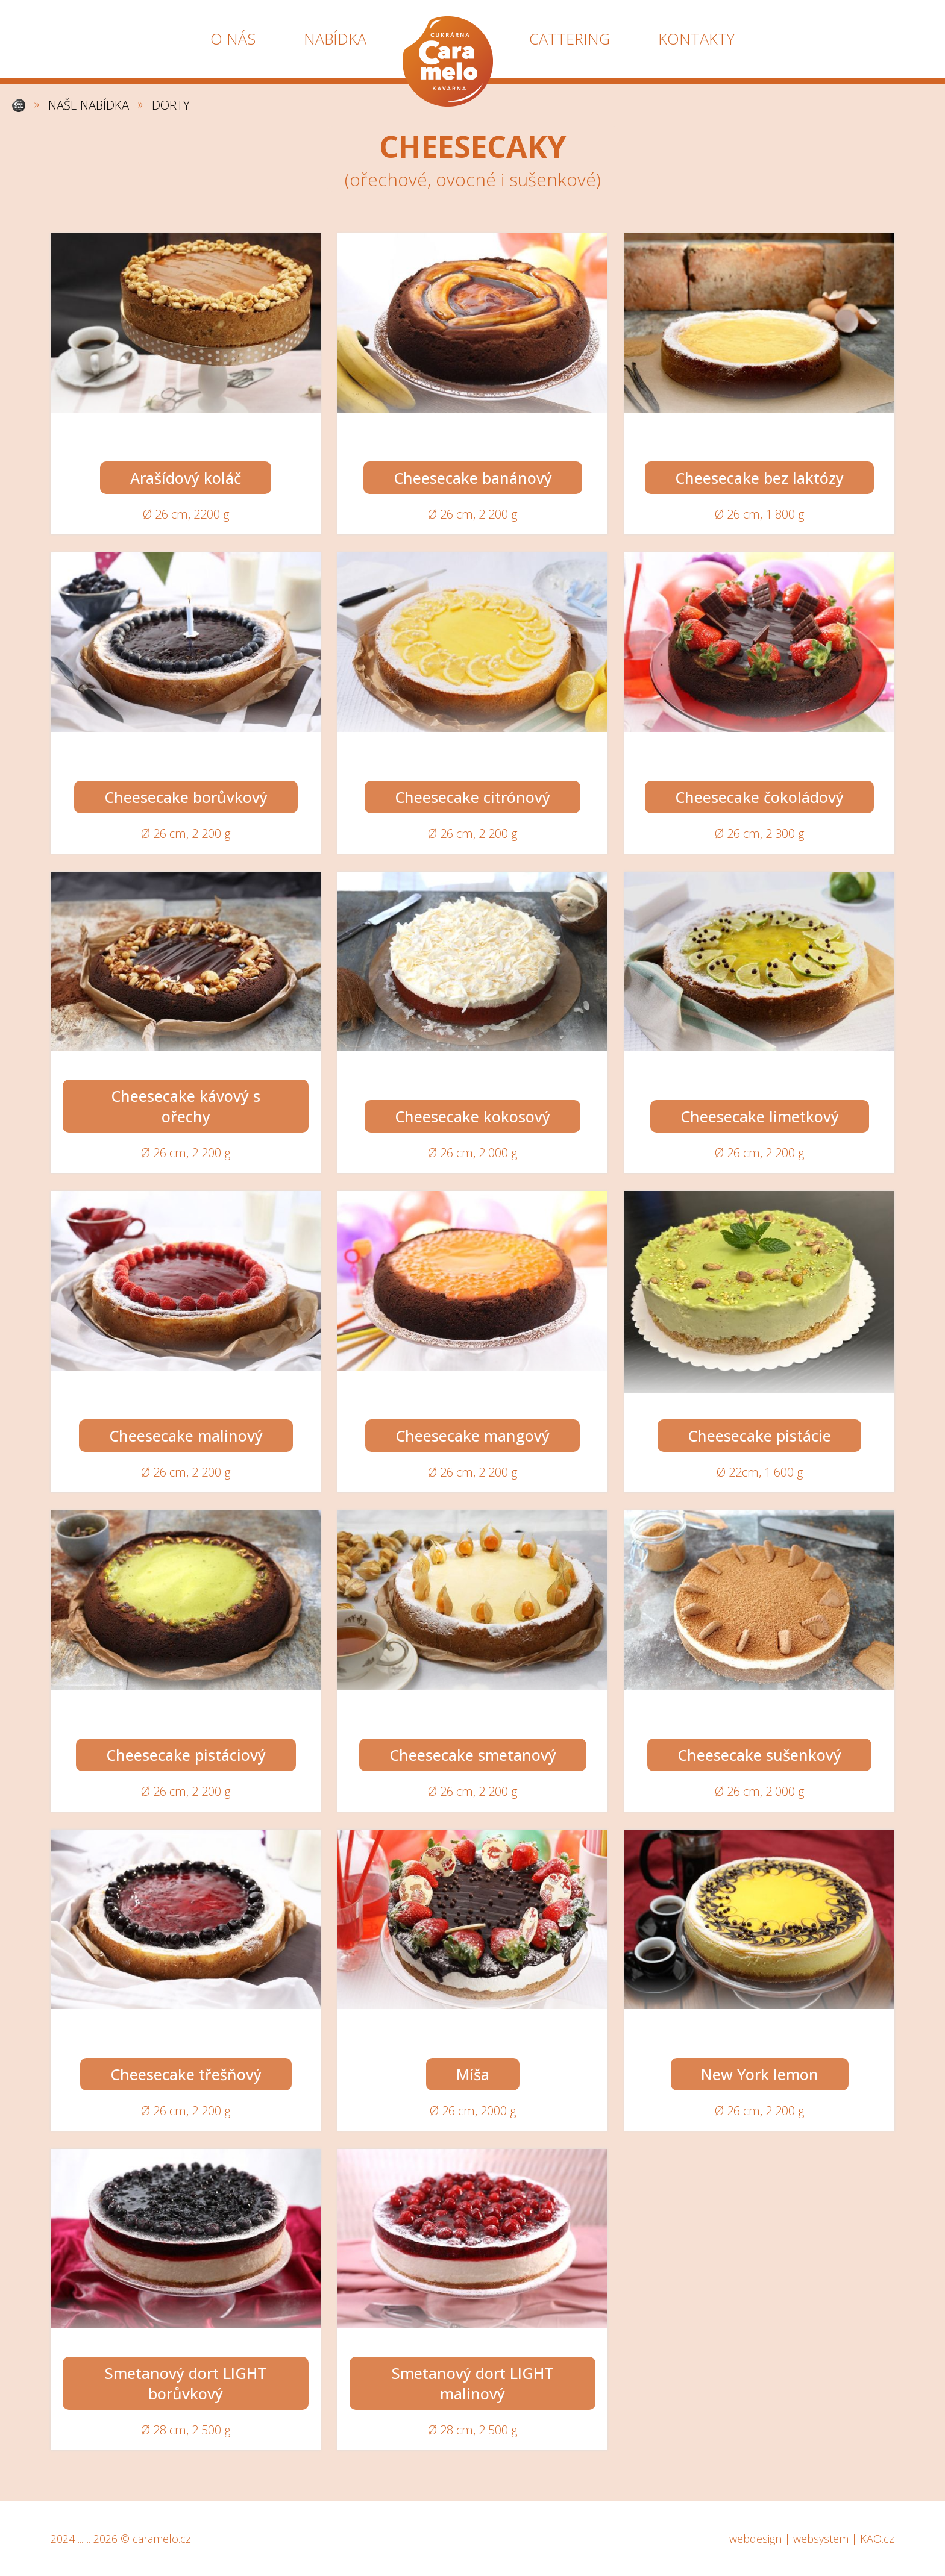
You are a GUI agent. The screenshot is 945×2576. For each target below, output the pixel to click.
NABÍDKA (335, 38)
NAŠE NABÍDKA (88, 105)
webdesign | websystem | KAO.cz (811, 2538)
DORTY (171, 105)
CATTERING (569, 38)
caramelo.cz (162, 2538)
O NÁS (233, 38)
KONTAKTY (696, 38)
